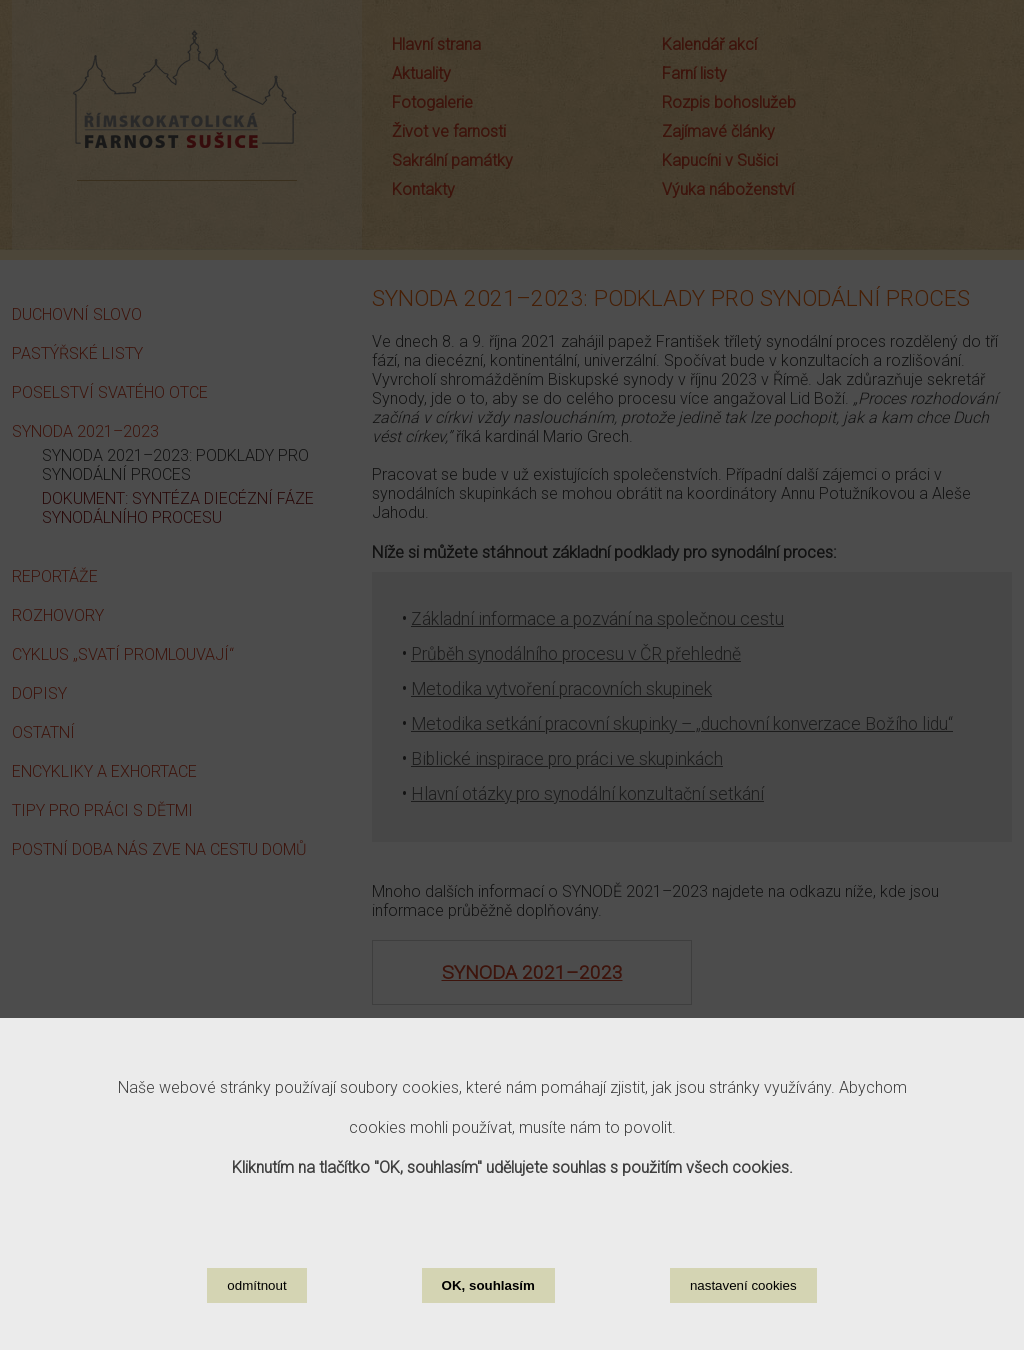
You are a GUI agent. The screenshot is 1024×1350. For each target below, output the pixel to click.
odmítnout (256, 1295)
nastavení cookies (743, 1295)
